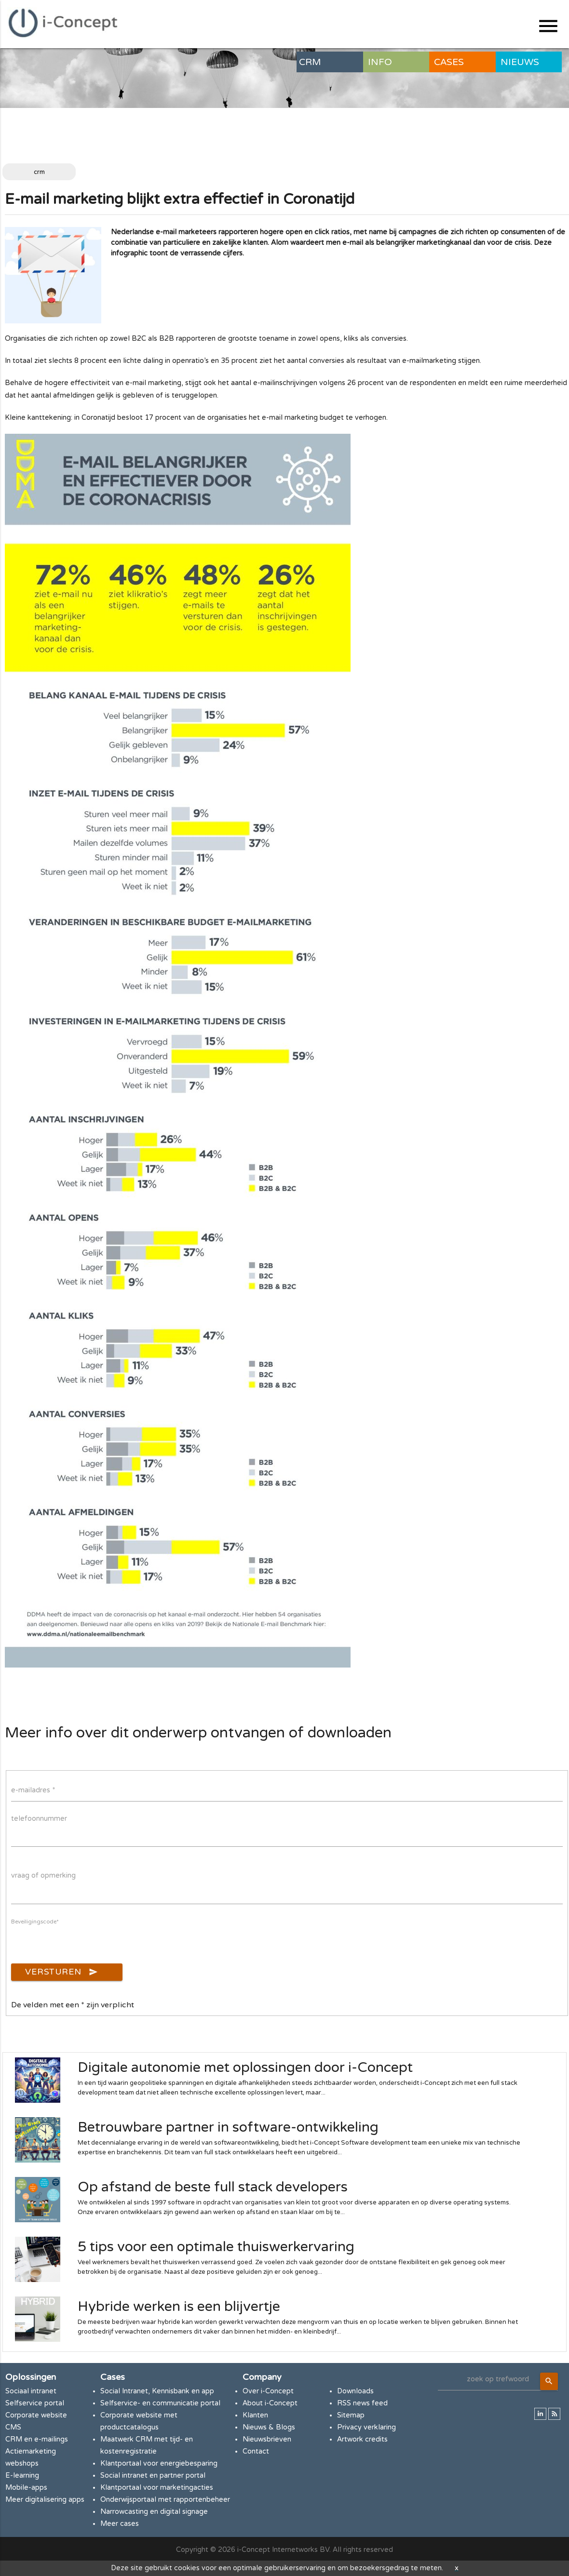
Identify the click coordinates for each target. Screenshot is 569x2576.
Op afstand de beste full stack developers (213, 2187)
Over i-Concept (268, 2391)
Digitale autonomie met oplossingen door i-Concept (245, 2067)
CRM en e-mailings (36, 2439)
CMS (13, 2427)
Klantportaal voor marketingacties (156, 2487)
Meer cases (119, 2524)
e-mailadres (33, 1790)
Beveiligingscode (35, 1921)
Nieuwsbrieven (267, 2439)
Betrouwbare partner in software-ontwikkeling (228, 2127)
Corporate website (36, 2415)
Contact (256, 2451)
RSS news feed (362, 2403)
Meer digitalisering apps (44, 2500)
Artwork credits (362, 2439)
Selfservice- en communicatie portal (160, 2403)
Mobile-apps (26, 2487)
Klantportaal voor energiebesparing (158, 2463)
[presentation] (84, 1944)
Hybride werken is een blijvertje (179, 2306)
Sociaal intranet (30, 2391)
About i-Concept (270, 2403)
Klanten (255, 2415)
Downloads (355, 2391)
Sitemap (351, 2415)
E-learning (22, 2475)
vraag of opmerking (43, 1875)
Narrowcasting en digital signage (154, 2512)
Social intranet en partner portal (152, 2475)
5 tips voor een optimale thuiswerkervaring (216, 2247)
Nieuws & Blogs (269, 2427)
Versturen (61, 1972)
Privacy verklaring (366, 2427)
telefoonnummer (39, 1819)
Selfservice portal (34, 2403)
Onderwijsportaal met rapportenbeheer (165, 2500)
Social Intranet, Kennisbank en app (157, 2391)
